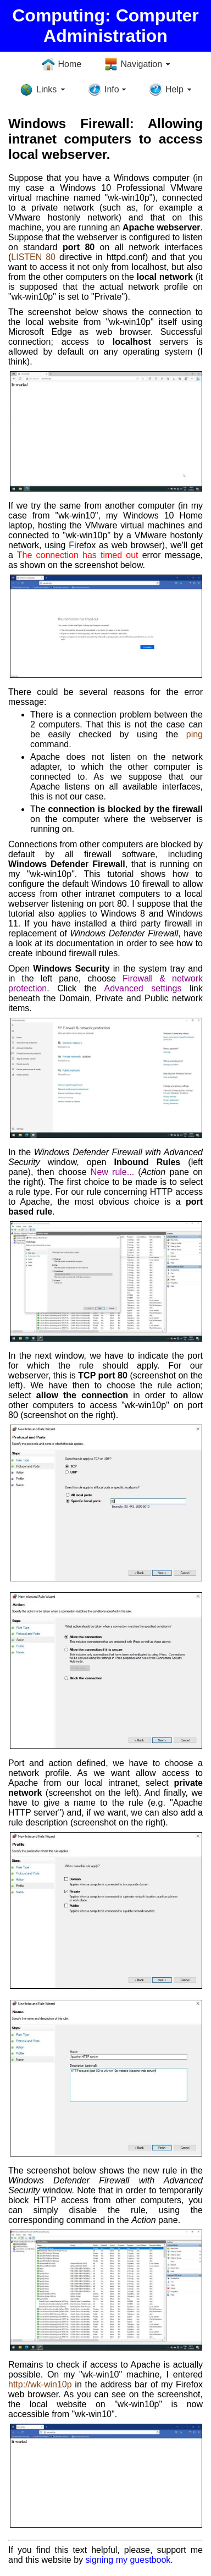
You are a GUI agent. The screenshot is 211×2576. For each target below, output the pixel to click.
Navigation (142, 64)
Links (46, 89)
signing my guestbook (128, 2559)
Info (111, 89)
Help (174, 89)
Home (70, 64)
